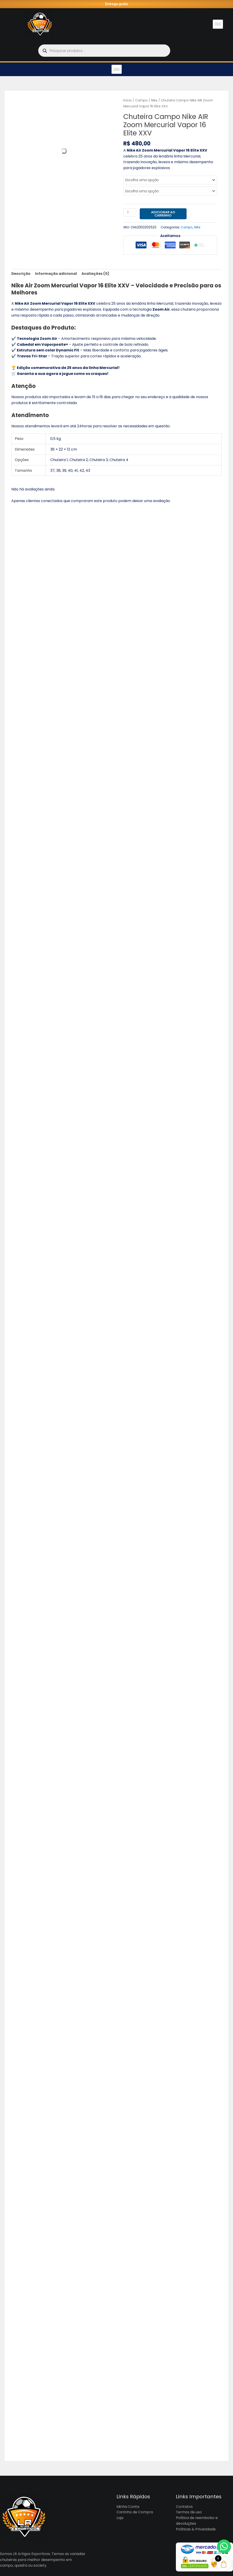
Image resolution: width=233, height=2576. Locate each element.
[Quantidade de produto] (130, 214)
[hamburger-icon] (218, 24)
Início (127, 100)
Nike (155, 100)
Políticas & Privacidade (196, 2493)
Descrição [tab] (21, 275)
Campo (141, 100)
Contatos (184, 2470)
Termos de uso (189, 2475)
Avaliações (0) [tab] (97, 275)
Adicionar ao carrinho (164, 215)
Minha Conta (127, 2470)
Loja (119, 2481)
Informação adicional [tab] (57, 275)
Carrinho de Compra (135, 2475)
